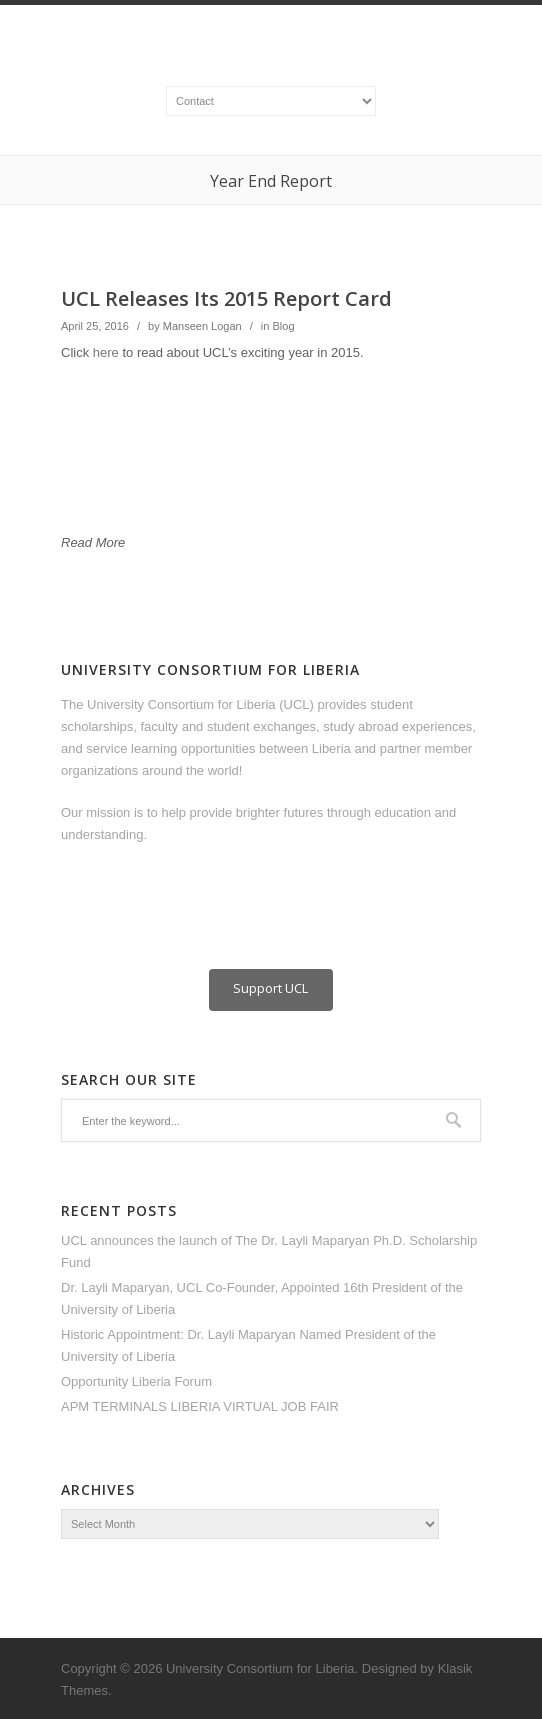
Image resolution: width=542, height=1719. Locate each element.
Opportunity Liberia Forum (136, 1381)
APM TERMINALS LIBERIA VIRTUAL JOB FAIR (200, 1406)
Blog (283, 326)
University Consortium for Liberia (260, 1668)
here (108, 352)
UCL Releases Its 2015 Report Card (226, 298)
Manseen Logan (202, 326)
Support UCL (270, 988)
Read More (93, 542)
